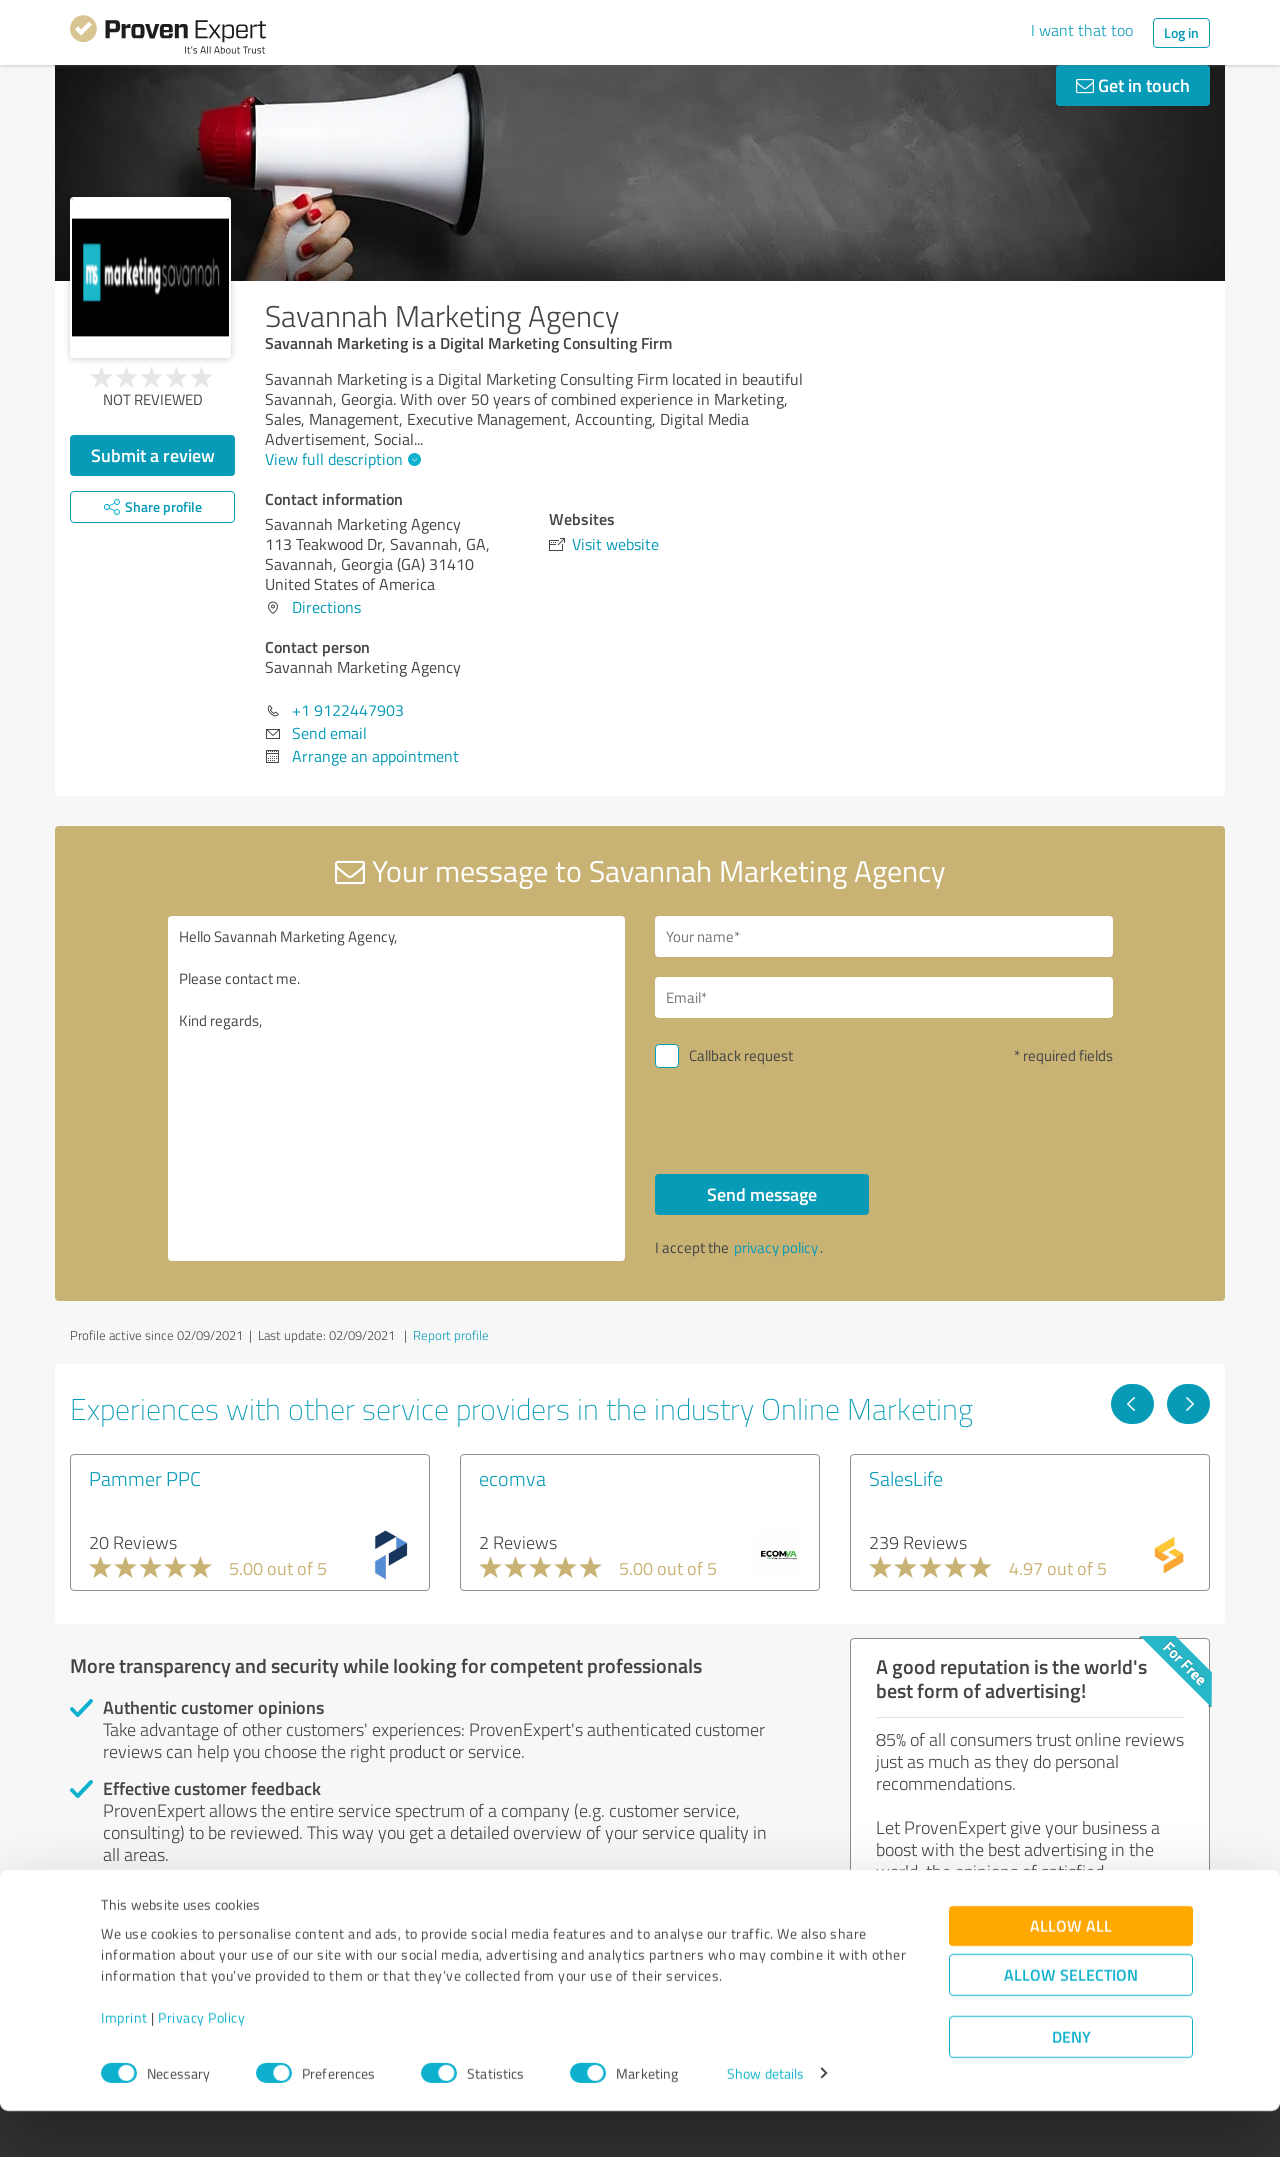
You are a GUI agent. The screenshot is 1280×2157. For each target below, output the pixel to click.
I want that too (1082, 30)
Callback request (741, 1055)
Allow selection (1071, 2020)
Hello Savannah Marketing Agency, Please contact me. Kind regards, (397, 1088)
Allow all (1071, 1971)
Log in (1181, 32)
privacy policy (776, 1247)
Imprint (124, 2063)
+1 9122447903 (348, 710)
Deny (1071, 2082)
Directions (326, 607)
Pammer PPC (145, 1478)
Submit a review (153, 455)
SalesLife (906, 1478)
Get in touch (1133, 85)
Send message (762, 1194)
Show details (765, 2119)
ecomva (512, 1478)
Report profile (451, 1335)
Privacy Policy (201, 2063)
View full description (340, 459)
